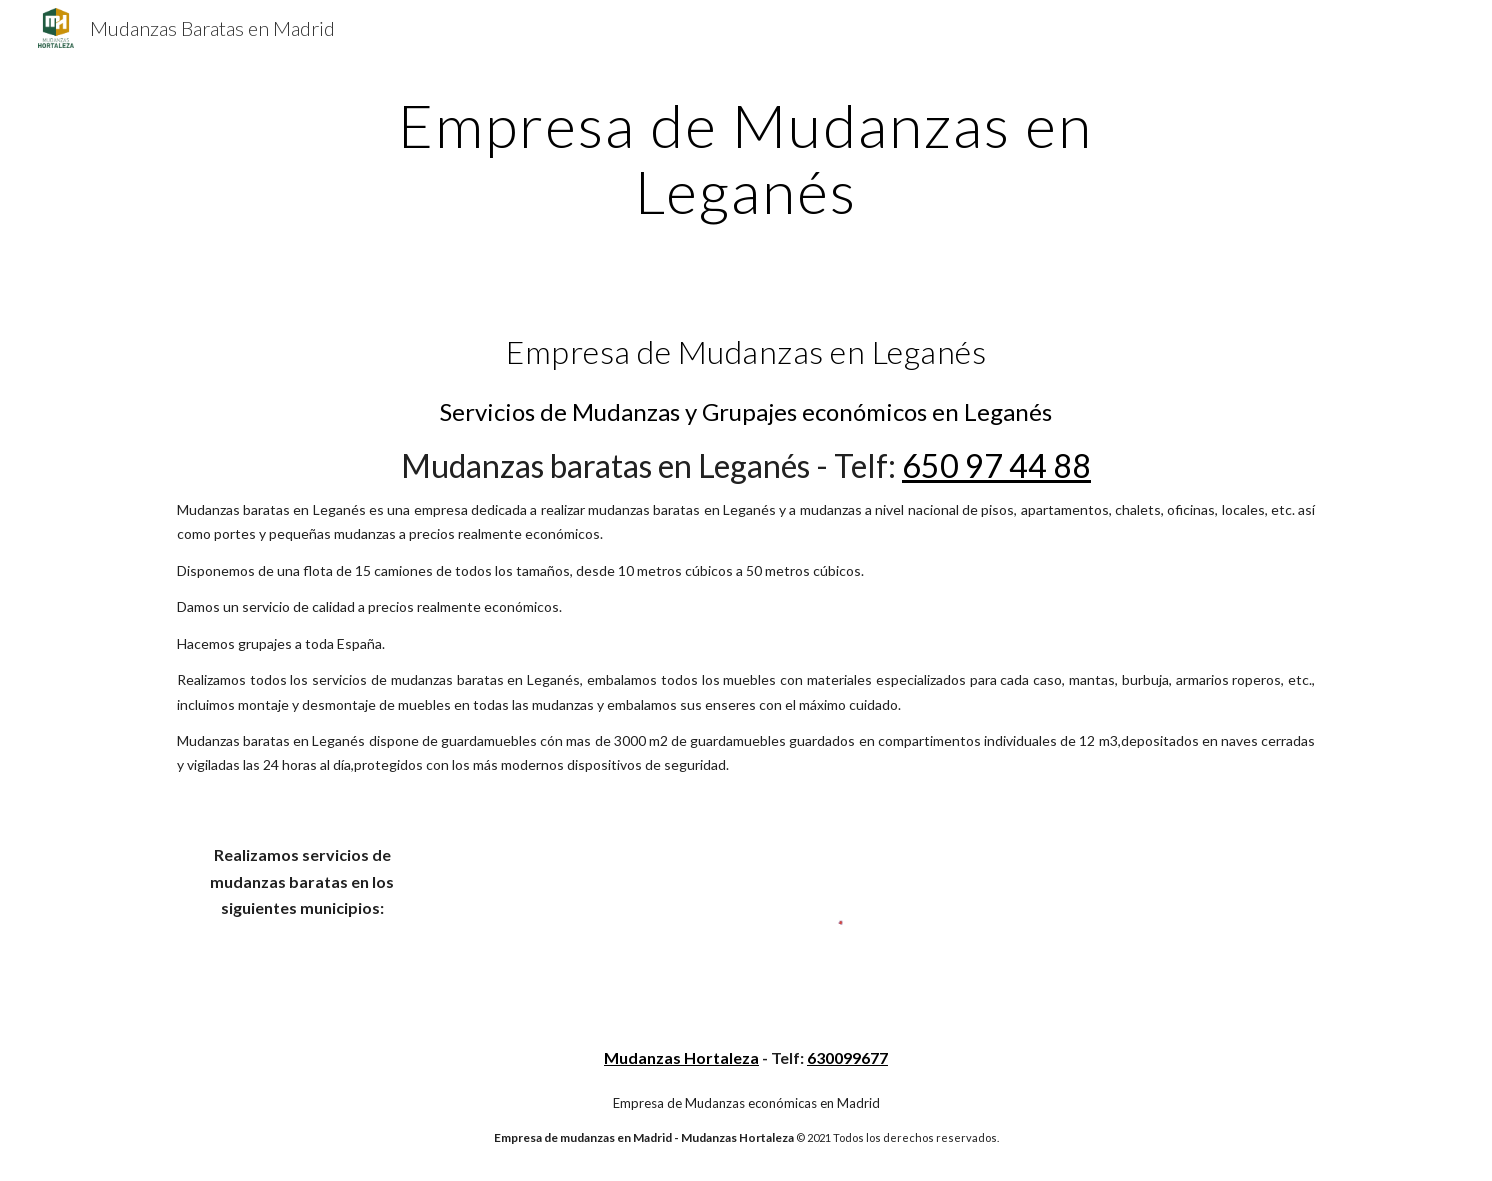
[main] (746, 158)
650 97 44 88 (996, 465)
